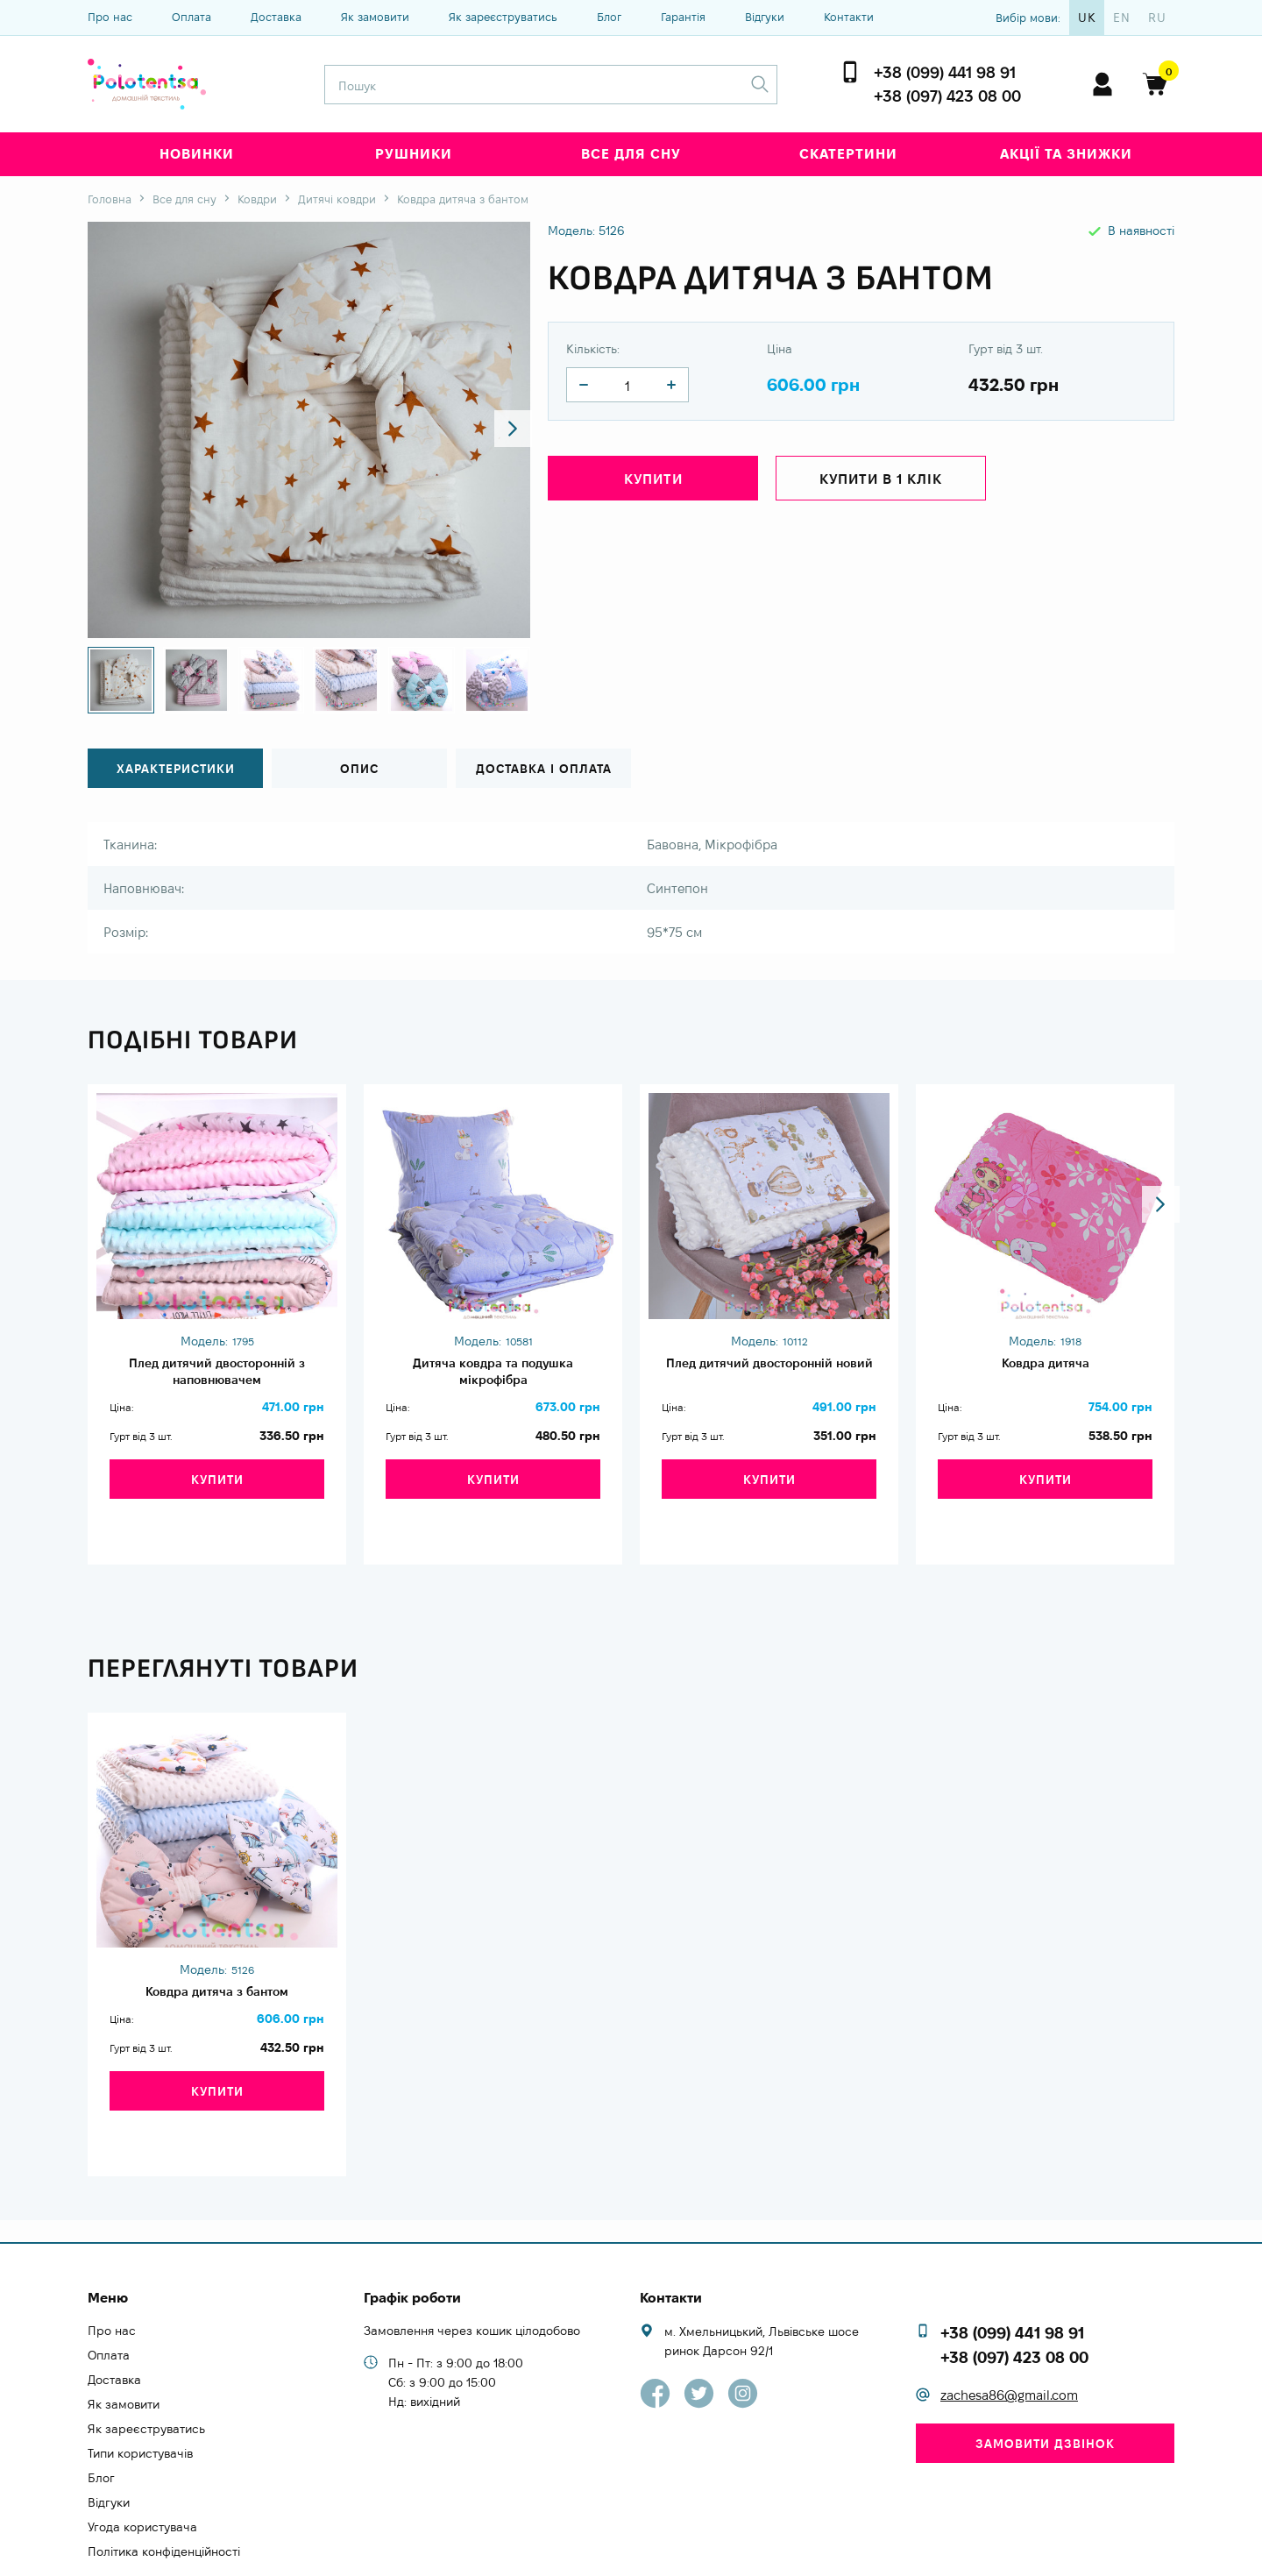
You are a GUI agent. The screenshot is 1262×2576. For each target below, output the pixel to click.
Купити (653, 482)
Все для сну (631, 153)
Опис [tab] (359, 769)
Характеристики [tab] (175, 769)
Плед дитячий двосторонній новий (769, 1374)
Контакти (849, 17)
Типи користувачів (140, 2394)
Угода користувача (142, 2467)
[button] (501, 430)
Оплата (191, 17)
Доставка (276, 17)
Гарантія (683, 17)
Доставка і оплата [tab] (543, 769)
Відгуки (764, 17)
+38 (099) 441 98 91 (945, 72)
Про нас (110, 17)
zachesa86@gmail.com (1009, 2336)
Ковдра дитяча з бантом (217, 1968)
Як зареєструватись (503, 17)
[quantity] (583, 384)
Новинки (197, 153)
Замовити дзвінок (1045, 2384)
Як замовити (375, 17)
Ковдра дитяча (1045, 1365)
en (1122, 18)
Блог (609, 17)
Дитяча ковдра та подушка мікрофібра (493, 1374)
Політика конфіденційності (164, 2492)
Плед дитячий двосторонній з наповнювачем (217, 1374)
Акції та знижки (1066, 153)
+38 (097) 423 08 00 (947, 96)
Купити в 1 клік (880, 482)
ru (1157, 18)
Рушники (413, 153)
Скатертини (848, 153)
